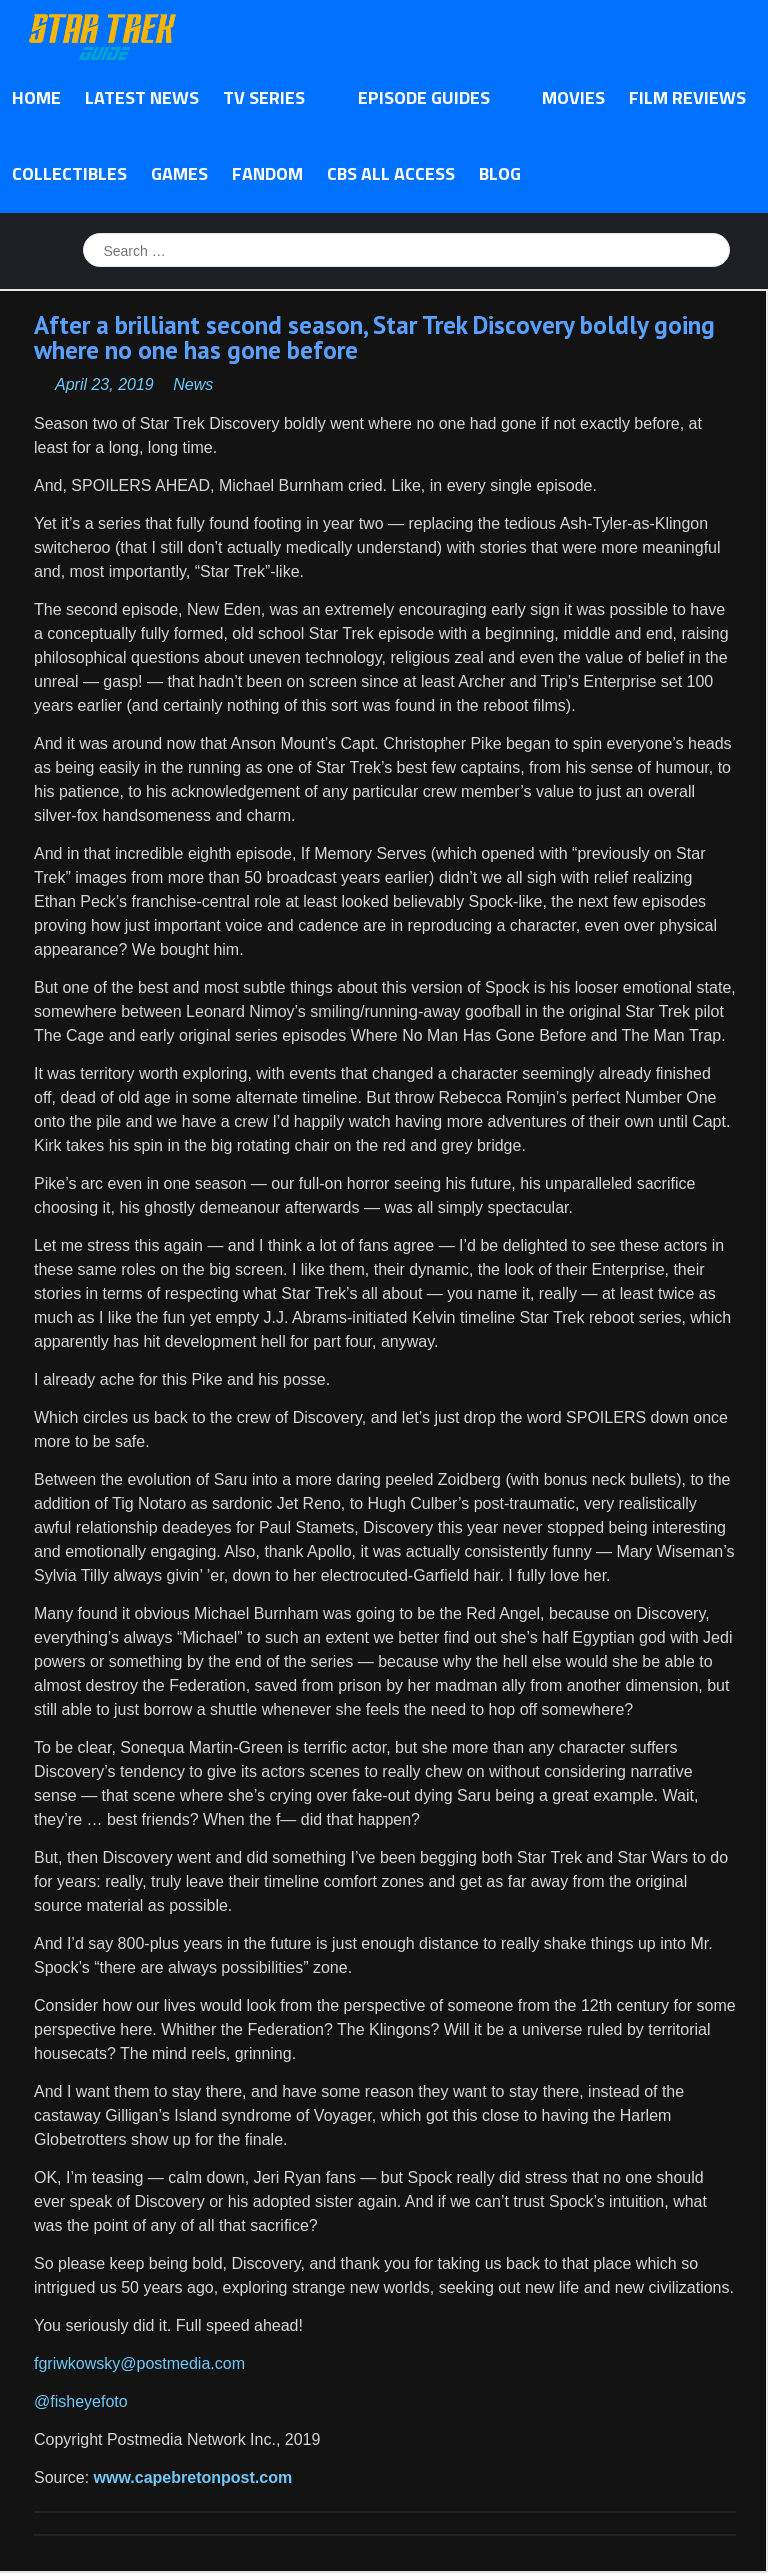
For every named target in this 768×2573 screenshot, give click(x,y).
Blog (500, 173)
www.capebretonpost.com (193, 2477)
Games (179, 173)
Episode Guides (429, 99)
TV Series (269, 99)
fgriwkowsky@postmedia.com (139, 2363)
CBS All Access (391, 173)
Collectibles (69, 173)
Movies (573, 97)
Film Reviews (687, 97)
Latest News (142, 97)
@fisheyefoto (81, 2401)
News (193, 384)
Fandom (267, 173)
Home (36, 97)
